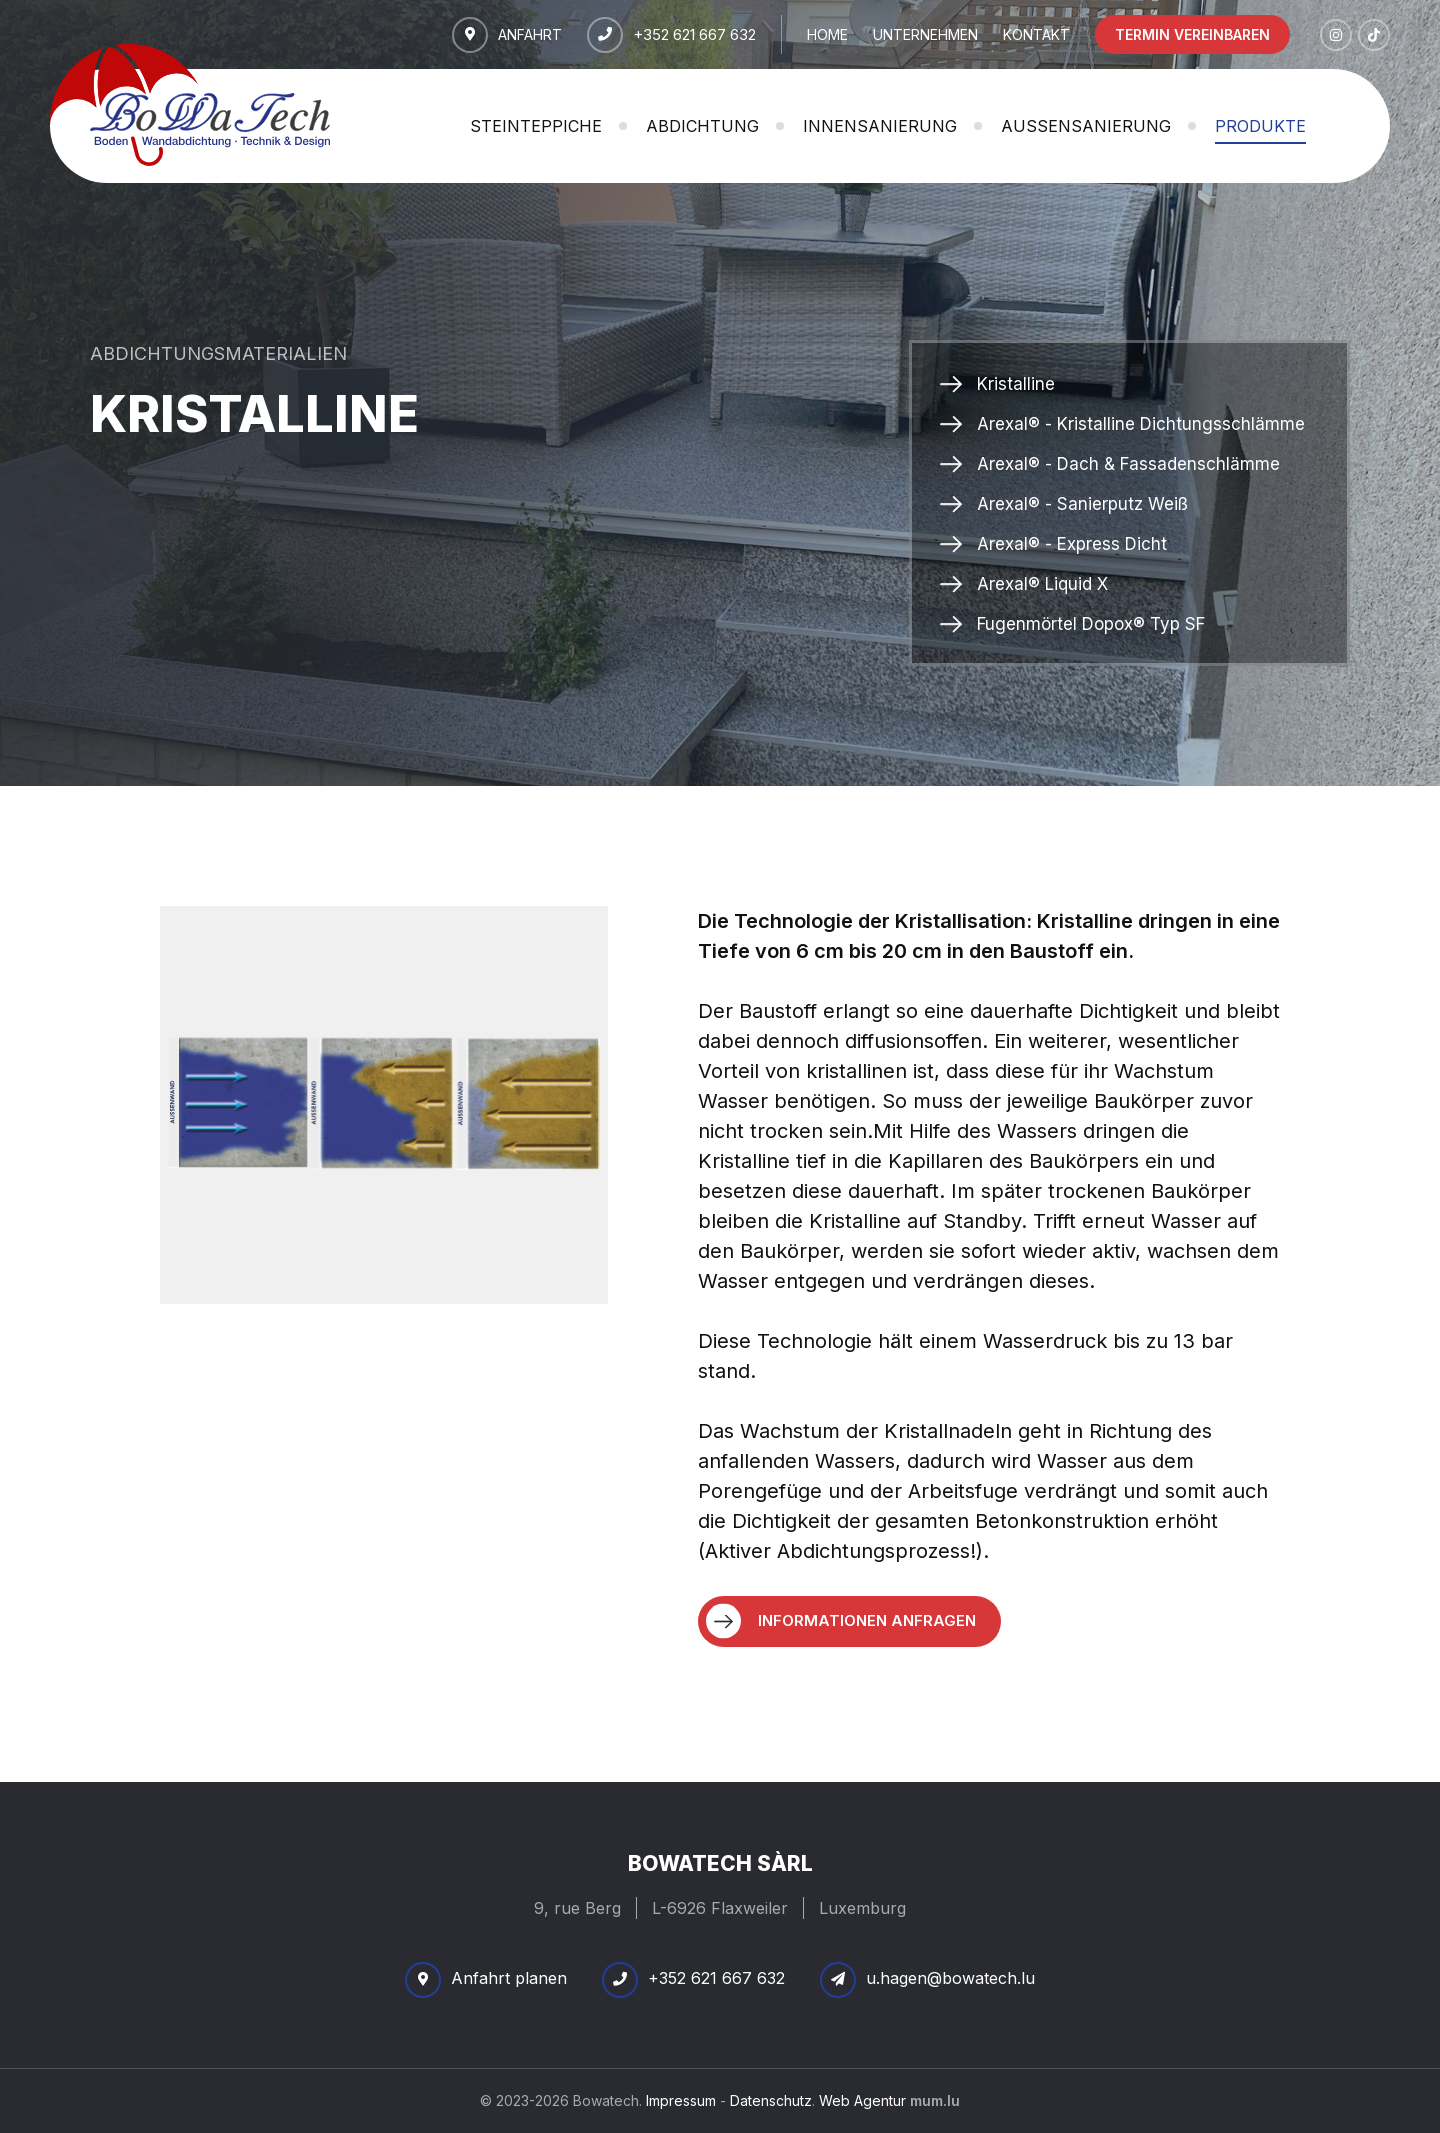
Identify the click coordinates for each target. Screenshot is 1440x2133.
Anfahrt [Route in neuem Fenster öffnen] (530, 33)
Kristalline (1016, 384)
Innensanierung (880, 126)
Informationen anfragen (867, 1620)
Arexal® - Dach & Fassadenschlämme (1128, 464)
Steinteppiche (536, 126)
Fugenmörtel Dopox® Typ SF (1091, 624)
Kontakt (1036, 34)
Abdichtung (702, 126)
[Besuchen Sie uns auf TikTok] (1374, 35)
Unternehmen (925, 34)
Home (827, 34)
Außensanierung (1086, 126)
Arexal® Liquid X (1042, 584)
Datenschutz (771, 2100)
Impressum (681, 2100)
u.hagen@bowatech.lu (950, 1978)
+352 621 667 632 (694, 33)
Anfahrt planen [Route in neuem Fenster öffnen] (509, 1978)
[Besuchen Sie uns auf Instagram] (1336, 35)
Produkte (1260, 126)
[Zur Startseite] (190, 104)
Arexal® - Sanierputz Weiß (1082, 504)
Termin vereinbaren (1192, 34)
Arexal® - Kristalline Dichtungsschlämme (1141, 424)
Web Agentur (862, 2100)
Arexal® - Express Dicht (1072, 544)
